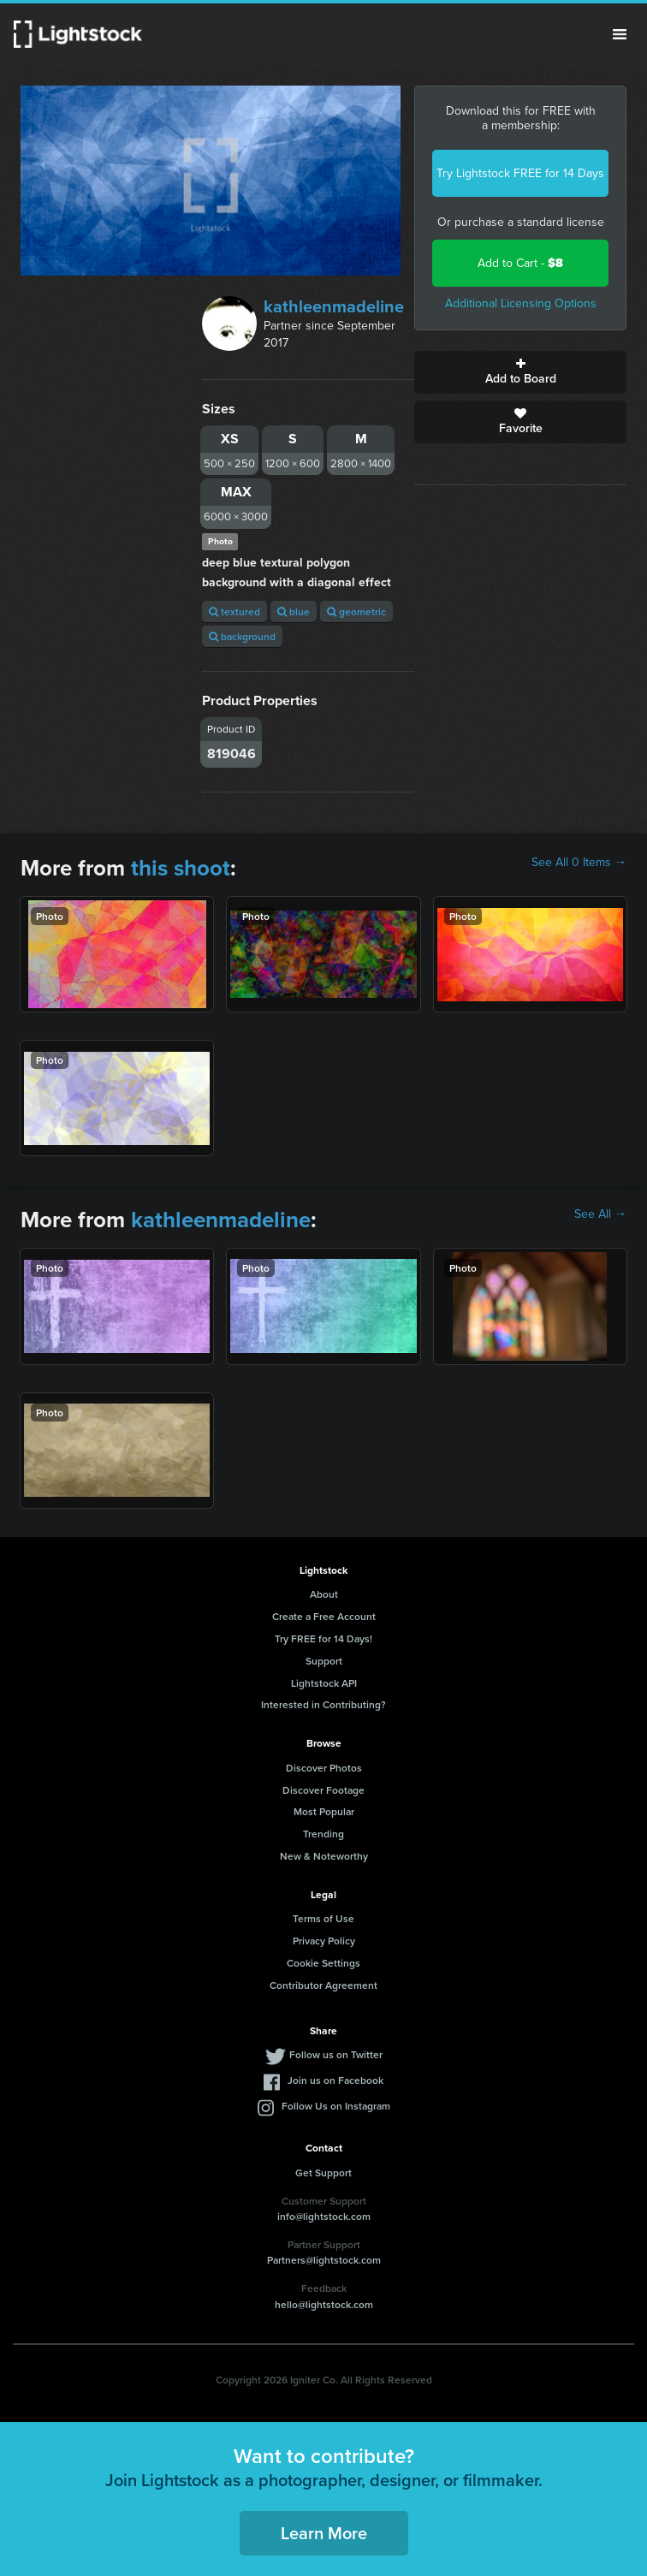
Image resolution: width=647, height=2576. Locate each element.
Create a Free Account (324, 1616)
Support (324, 1660)
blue (293, 611)
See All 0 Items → (578, 862)
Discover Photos (324, 1767)
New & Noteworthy (324, 1856)
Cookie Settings (323, 1963)
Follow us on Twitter (336, 2054)
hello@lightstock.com (324, 2304)
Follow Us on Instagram (336, 2105)
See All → (600, 1214)
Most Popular (324, 1811)
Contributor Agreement (323, 1985)
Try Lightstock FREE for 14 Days (520, 173)
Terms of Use (323, 1918)
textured (234, 611)
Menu (619, 34)
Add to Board (520, 372)
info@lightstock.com (324, 2216)
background (242, 636)
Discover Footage (323, 1790)
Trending (323, 1833)
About (324, 1594)
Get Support (323, 2172)
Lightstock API (324, 1683)
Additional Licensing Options (521, 303)
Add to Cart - (520, 263)
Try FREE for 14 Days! (323, 1638)
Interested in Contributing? (323, 1704)
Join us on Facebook (335, 2080)
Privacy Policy (324, 1940)
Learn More (324, 2532)
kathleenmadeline (334, 306)
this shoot (180, 868)
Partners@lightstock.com (324, 2260)
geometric (356, 611)
